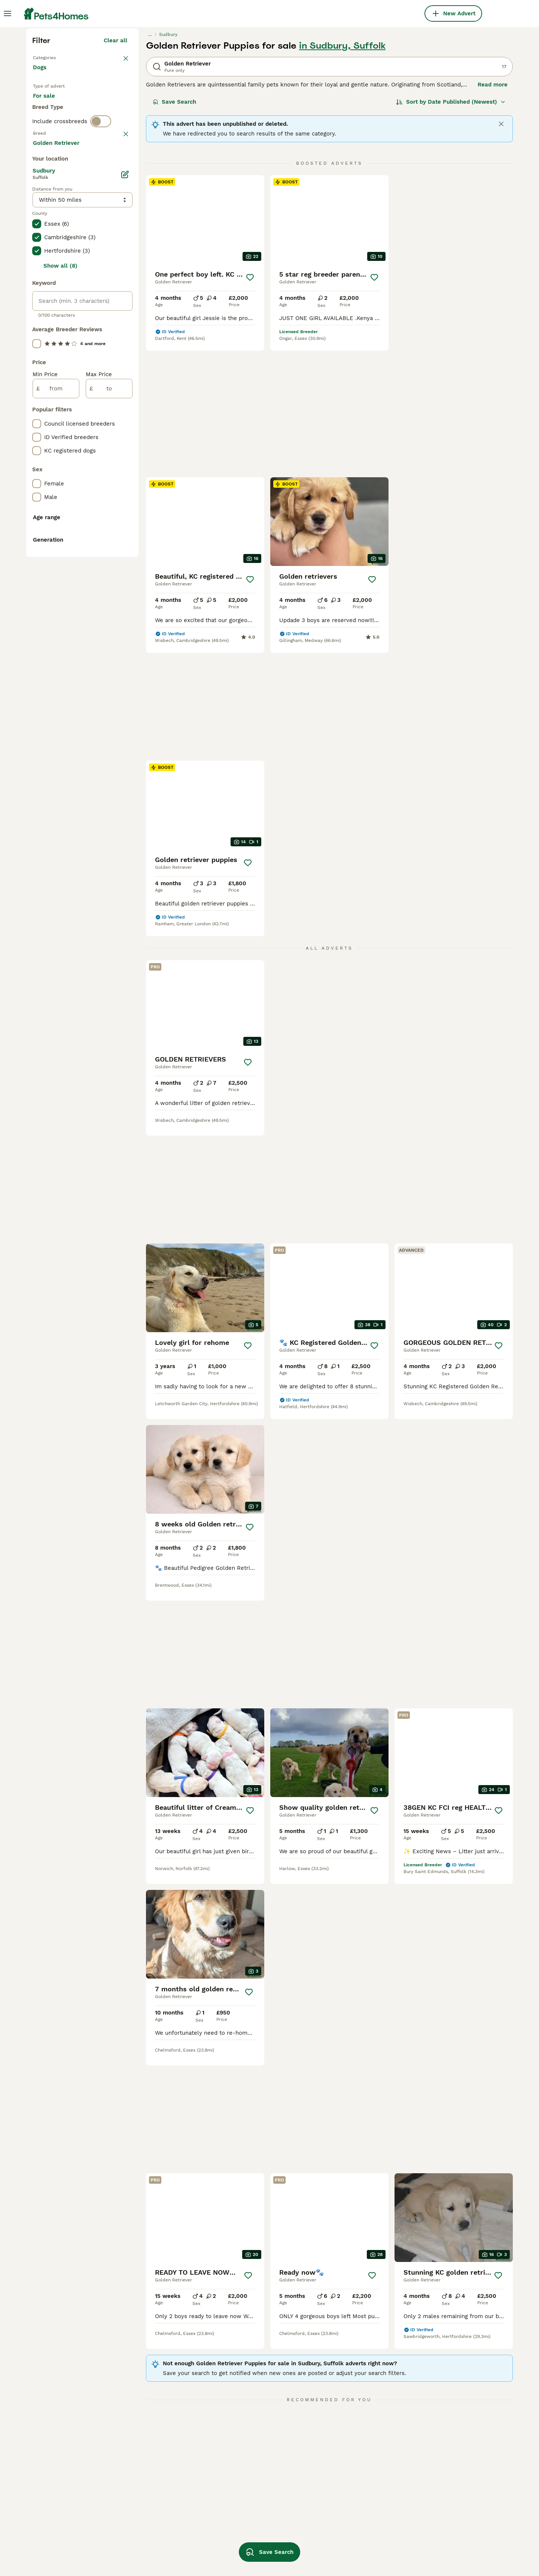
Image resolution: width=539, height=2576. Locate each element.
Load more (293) (104, 481)
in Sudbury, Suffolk (342, 180)
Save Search (174, 236)
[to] (109, 728)
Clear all (115, 175)
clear (120, 306)
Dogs (41, 209)
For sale (50, 244)
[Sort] (451, 236)
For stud (50, 262)
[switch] (100, 290)
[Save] (250, 412)
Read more (493, 219)
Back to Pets (52, 191)
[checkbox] (36, 345)
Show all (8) (60, 605)
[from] (56, 728)
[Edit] (125, 514)
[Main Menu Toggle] (7, 13)
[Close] (501, 258)
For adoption (94, 244)
